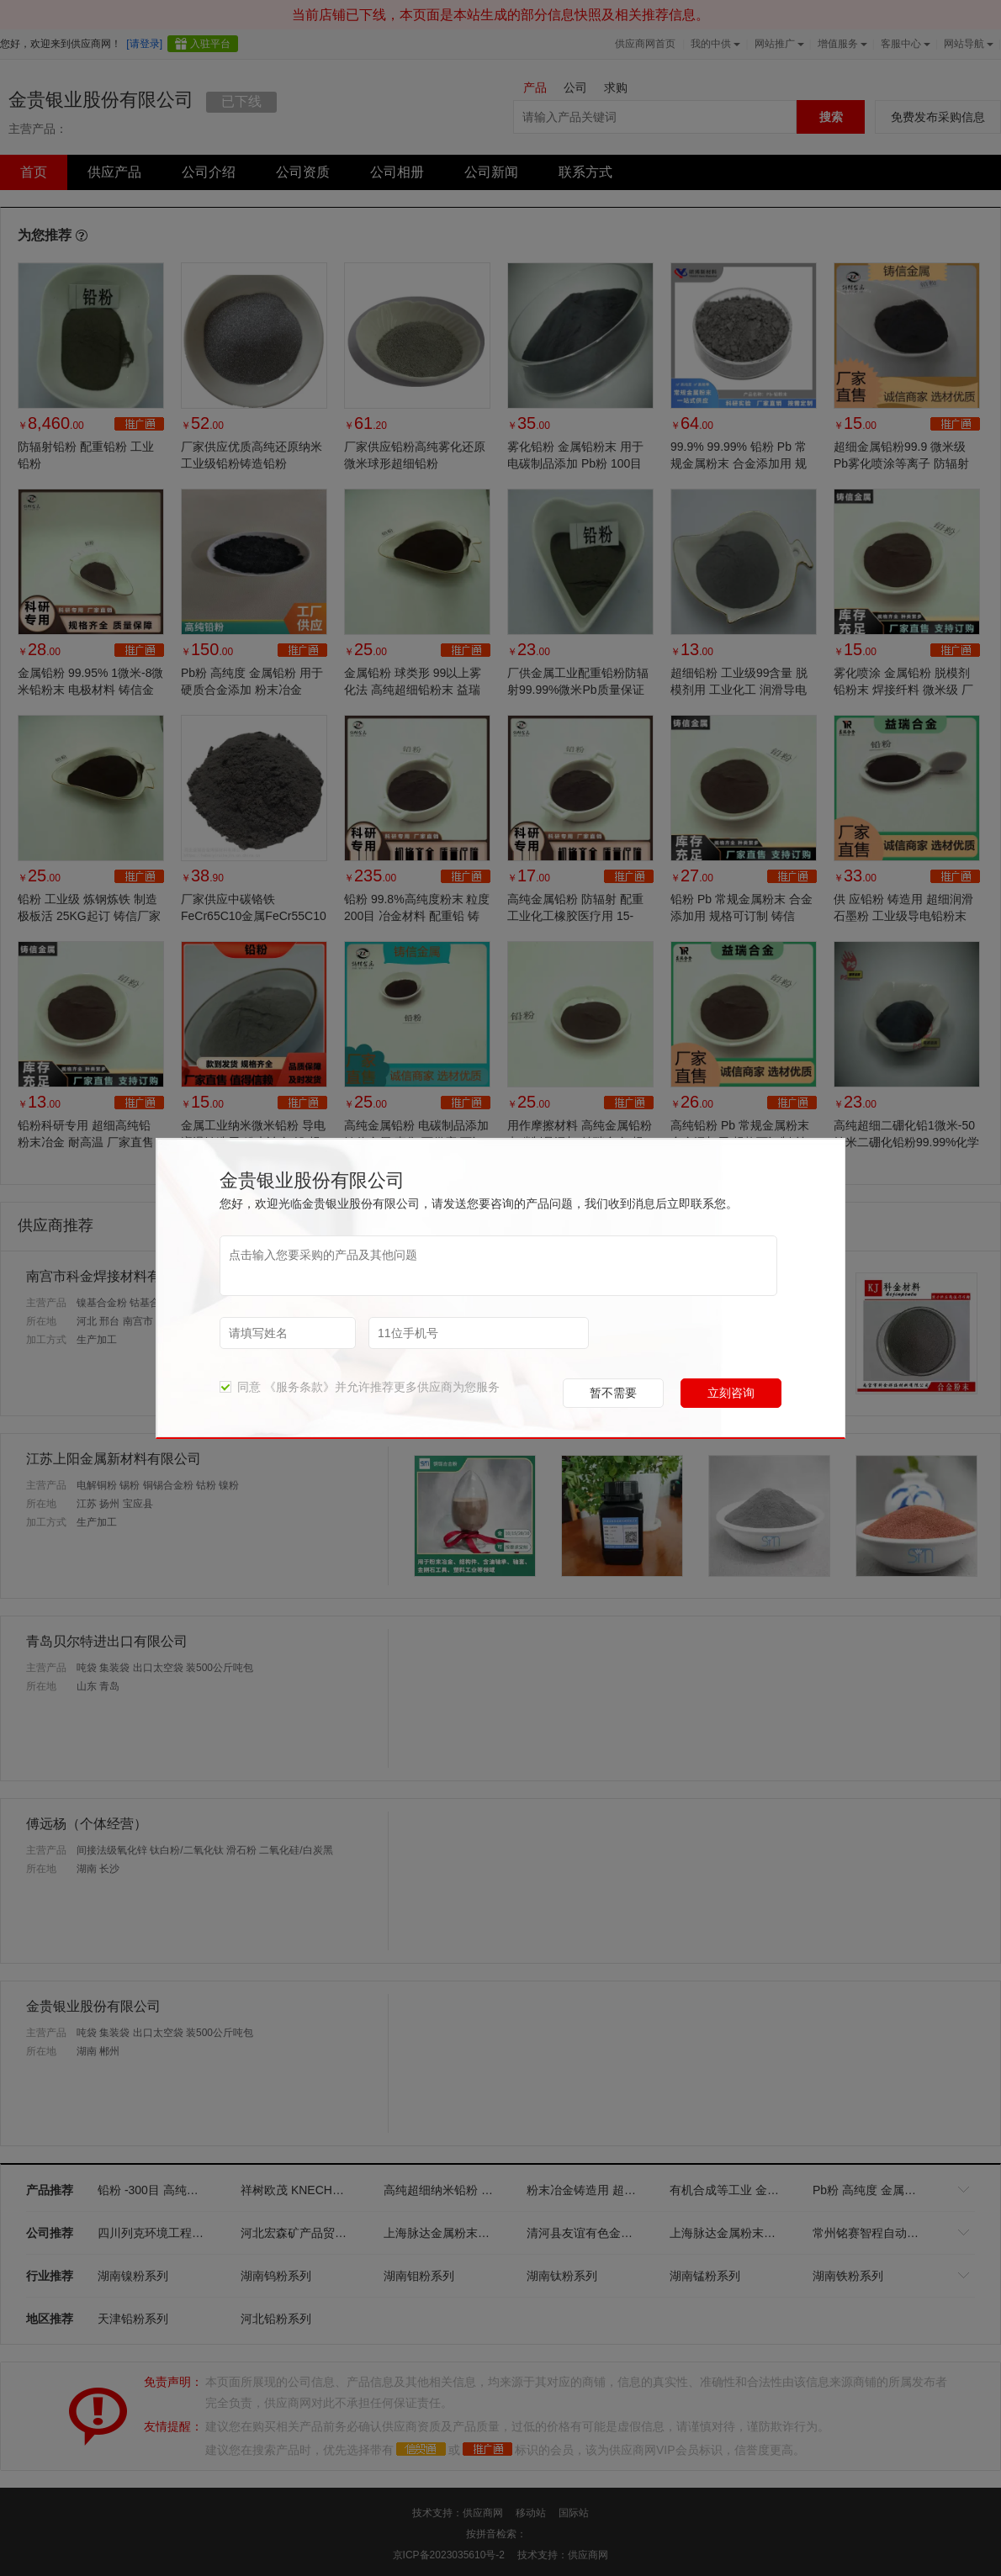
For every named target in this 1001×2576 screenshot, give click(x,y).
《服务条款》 (299, 1387)
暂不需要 (613, 1392)
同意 (240, 1387)
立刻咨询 (731, 1392)
